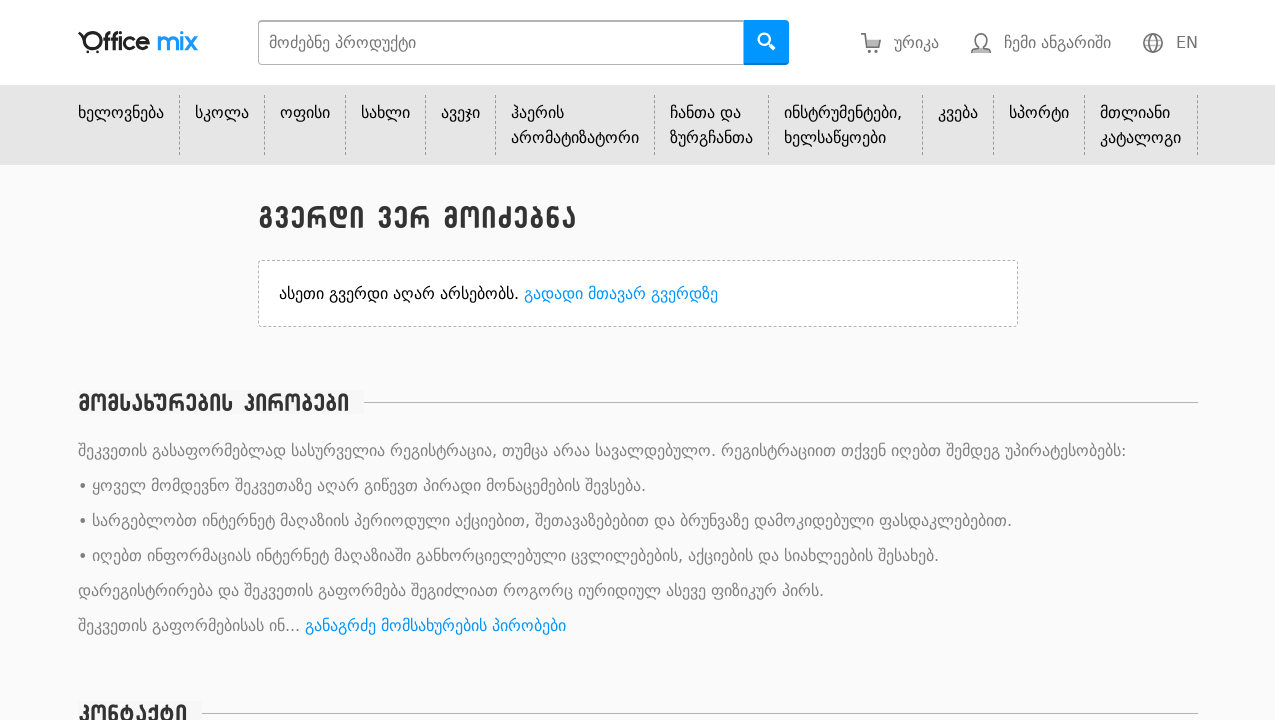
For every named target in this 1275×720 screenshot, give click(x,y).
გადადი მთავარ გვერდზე (621, 293)
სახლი (385, 112)
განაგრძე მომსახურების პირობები (435, 625)
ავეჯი (460, 112)
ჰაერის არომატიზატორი (575, 125)
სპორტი (1039, 112)
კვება (958, 112)
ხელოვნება (121, 112)
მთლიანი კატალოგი (1140, 125)
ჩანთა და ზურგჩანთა (711, 125)
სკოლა (222, 112)
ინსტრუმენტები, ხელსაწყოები (843, 125)
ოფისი (305, 112)
